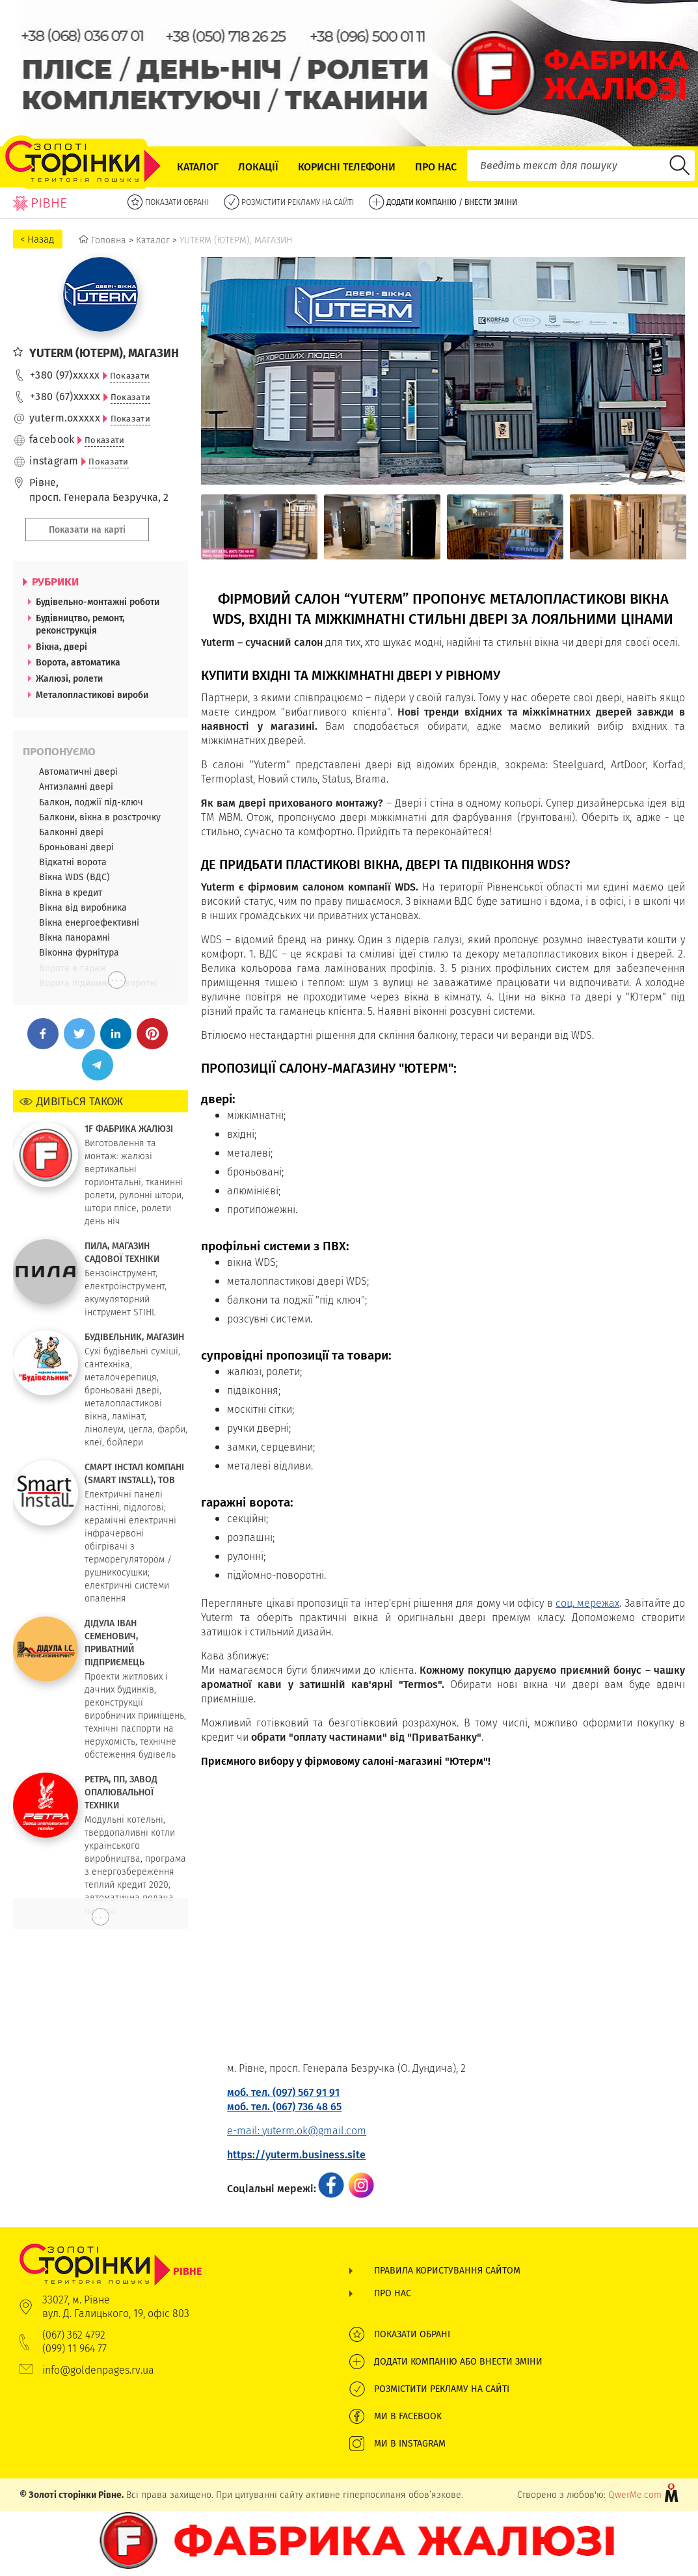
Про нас (436, 166)
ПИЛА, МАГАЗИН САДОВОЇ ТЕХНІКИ (122, 1252)
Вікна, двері (61, 646)
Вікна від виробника (83, 907)
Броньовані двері (76, 846)
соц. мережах (587, 1603)
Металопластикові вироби (92, 694)
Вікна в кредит (70, 892)
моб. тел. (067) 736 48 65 (284, 2106)
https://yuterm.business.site (296, 2154)
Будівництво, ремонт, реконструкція (80, 624)
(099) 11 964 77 (74, 2348)
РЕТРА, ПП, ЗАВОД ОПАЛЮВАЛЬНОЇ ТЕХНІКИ (121, 1792)
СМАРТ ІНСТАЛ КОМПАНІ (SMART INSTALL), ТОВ (134, 1473)
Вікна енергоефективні (89, 922)
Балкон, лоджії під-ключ (91, 802)
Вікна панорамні (74, 937)
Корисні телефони (347, 166)
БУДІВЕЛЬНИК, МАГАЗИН (134, 1336)
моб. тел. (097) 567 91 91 (283, 2092)
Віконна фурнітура (79, 952)
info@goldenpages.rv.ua (98, 2370)
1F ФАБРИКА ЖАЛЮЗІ (129, 1128)
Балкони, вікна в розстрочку (100, 817)
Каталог (198, 166)
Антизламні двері (76, 786)
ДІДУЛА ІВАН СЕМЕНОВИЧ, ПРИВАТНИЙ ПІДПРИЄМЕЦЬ (114, 1643)
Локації (258, 166)
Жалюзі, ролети (69, 678)
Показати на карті (87, 529)
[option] (259, 526)
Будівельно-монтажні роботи (97, 601)
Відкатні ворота (73, 861)
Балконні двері (71, 832)
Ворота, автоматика (78, 662)
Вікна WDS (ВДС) (74, 876)
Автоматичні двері (78, 771)
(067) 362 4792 (73, 2335)
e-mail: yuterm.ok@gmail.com (296, 2130)
